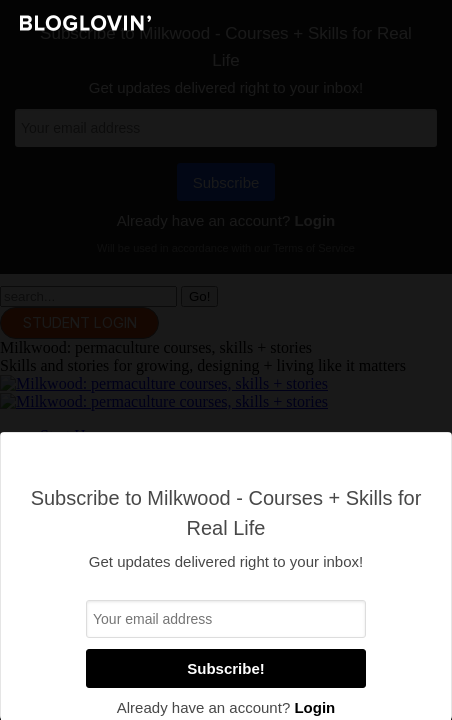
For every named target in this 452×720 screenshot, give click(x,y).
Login (314, 707)
